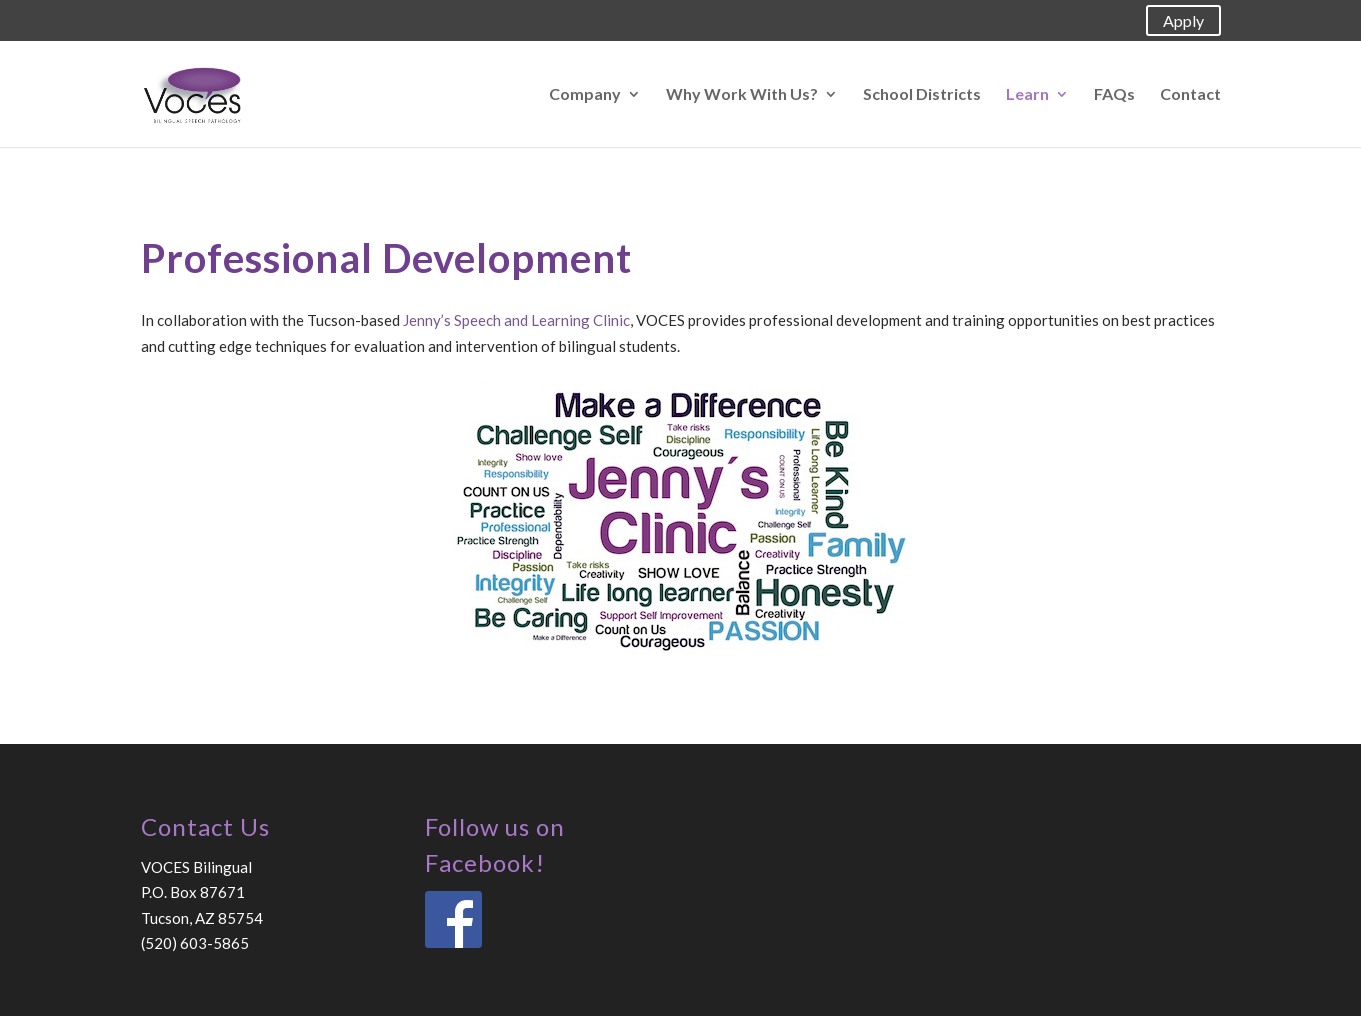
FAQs (1114, 95)
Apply (1183, 20)
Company (585, 95)
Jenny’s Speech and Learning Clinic (516, 320)
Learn (1027, 95)
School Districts (922, 95)
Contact (1190, 95)
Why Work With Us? (742, 95)
